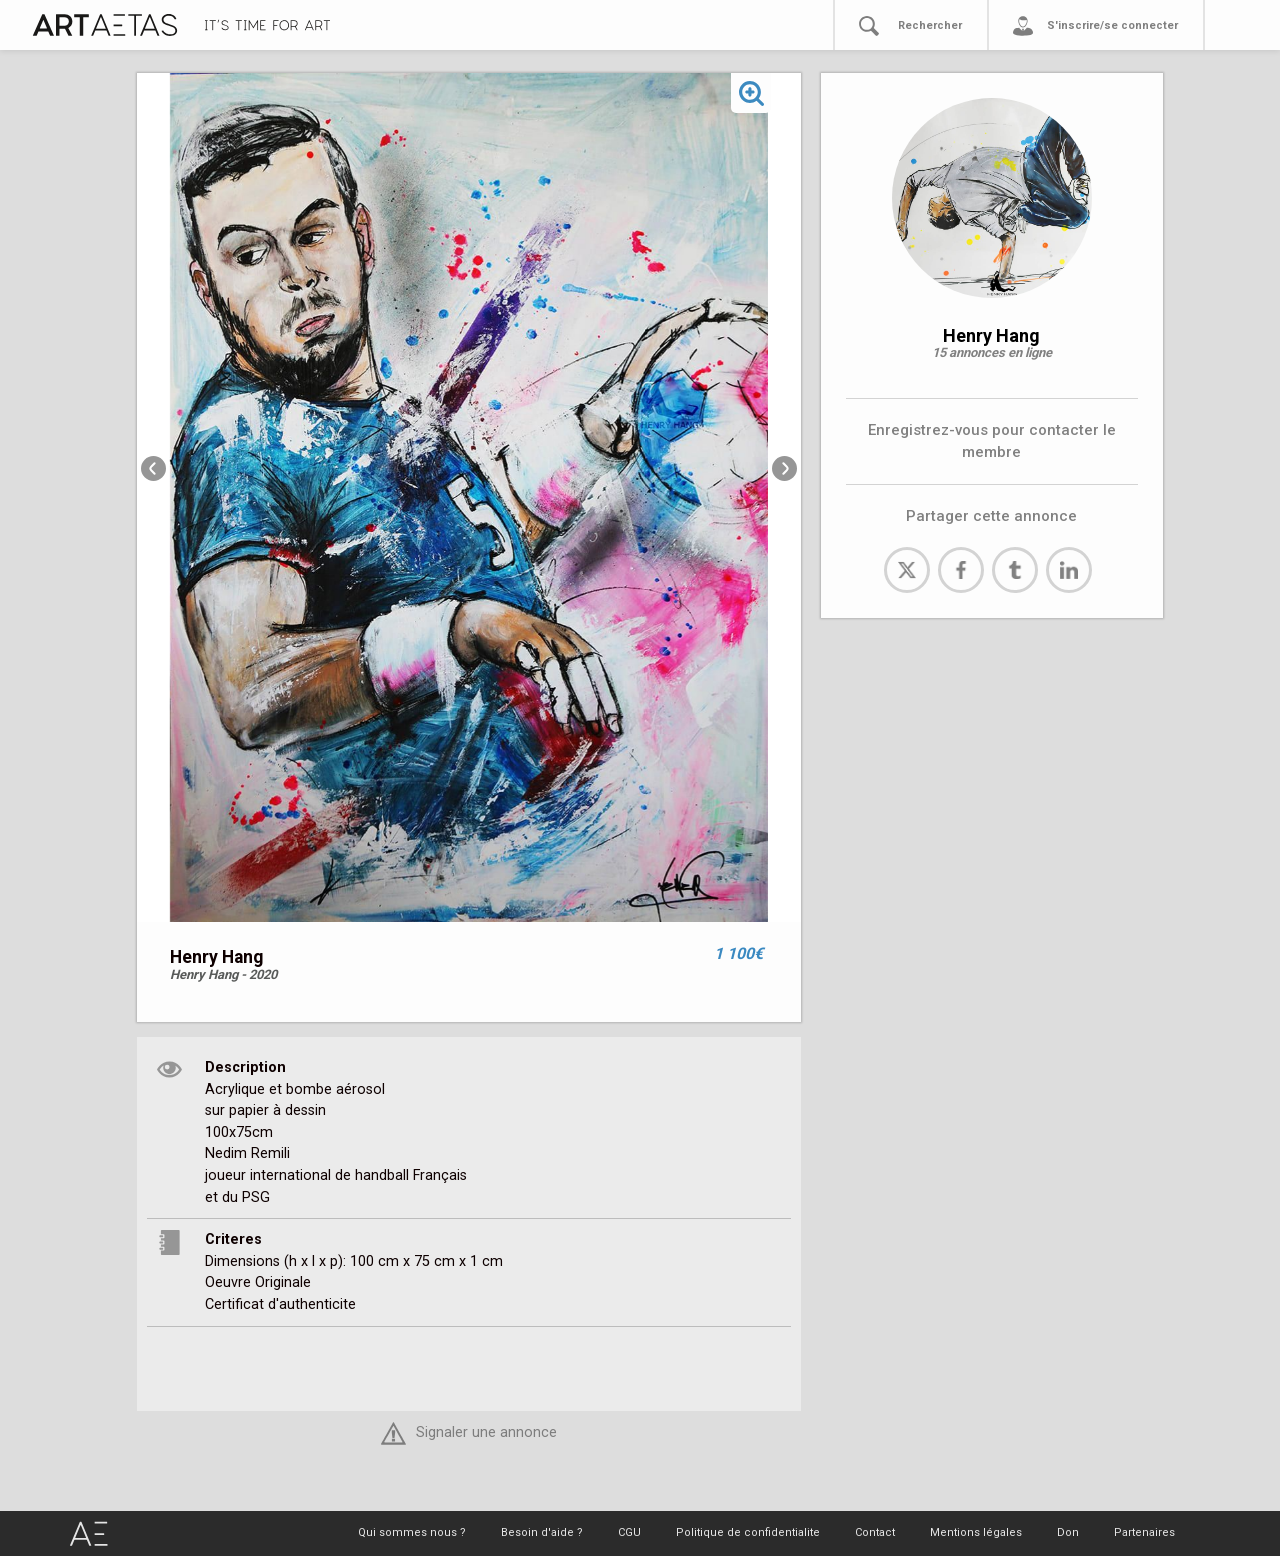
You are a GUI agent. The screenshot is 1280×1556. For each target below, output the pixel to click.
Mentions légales (976, 1532)
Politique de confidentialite (748, 1532)
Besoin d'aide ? (542, 1532)
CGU (629, 1532)
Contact (875, 1532)
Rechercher (930, 25)
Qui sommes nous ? (412, 1532)
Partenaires (1144, 1532)
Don (1068, 1532)
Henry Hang (991, 335)
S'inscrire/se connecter (1112, 25)
